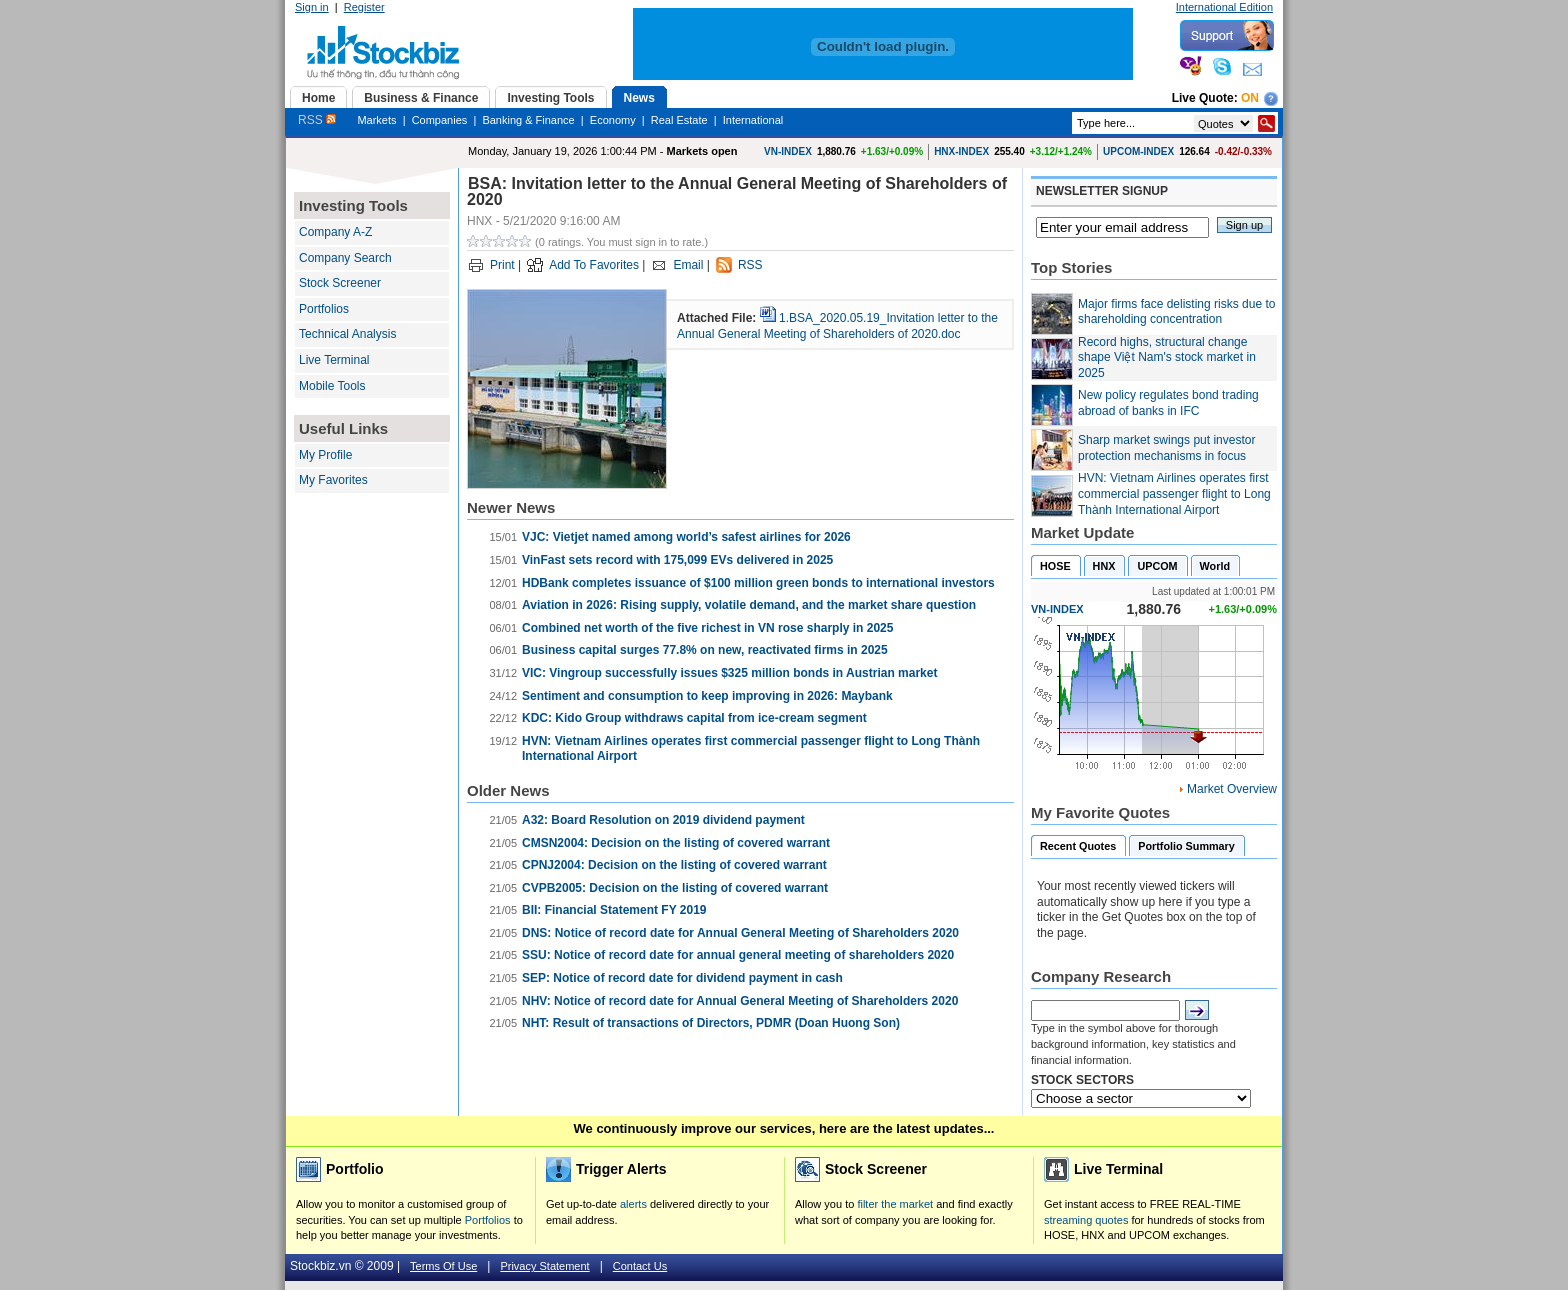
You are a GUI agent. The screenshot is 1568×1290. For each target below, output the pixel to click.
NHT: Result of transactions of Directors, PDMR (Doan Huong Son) (711, 1023)
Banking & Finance (528, 120)
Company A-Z (335, 232)
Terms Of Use (443, 1266)
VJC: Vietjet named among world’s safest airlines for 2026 (686, 537)
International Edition (1224, 7)
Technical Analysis (347, 334)
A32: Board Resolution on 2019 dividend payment (663, 820)
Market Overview (1232, 789)
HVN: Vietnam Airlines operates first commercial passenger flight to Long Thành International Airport (1174, 493)
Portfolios (324, 309)
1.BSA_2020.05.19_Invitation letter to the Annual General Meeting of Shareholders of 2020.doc (837, 326)
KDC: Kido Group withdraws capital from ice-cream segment (694, 718)
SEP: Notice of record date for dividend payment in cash (682, 978)
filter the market (895, 1204)
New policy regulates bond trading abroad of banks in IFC (1168, 403)
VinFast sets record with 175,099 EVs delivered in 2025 (677, 560)
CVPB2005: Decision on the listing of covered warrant (675, 888)
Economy (613, 120)
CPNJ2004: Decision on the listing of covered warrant (674, 865)
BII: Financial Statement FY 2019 (614, 910)
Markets (376, 120)
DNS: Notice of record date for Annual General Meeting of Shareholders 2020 (740, 933)
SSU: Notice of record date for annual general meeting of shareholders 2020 (738, 955)
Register (364, 7)
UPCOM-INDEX (1138, 151)
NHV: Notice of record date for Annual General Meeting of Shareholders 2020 (740, 1001)
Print (502, 265)
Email (688, 265)
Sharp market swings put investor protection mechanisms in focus (1166, 448)
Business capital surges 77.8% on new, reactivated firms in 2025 (705, 650)
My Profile (325, 455)
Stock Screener (340, 283)
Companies (440, 120)
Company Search (345, 258)
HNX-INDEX (961, 151)
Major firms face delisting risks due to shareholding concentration (1176, 312)
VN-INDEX (788, 151)
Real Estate (679, 120)
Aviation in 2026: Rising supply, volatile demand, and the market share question (749, 605)
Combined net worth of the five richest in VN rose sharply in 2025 (707, 628)
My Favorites (333, 480)
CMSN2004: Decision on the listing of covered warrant (676, 843)
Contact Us (640, 1266)
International (753, 120)
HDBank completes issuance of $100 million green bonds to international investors (758, 583)
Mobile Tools (332, 386)
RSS (317, 120)
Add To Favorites (594, 265)
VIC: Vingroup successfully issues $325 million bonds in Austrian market (729, 673)
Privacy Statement (544, 1266)
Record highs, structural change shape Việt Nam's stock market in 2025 (1167, 357)
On (1250, 98)
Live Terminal (334, 360)
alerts (633, 1204)
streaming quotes (1086, 1220)
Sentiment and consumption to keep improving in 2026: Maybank (707, 696)
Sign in (312, 7)
